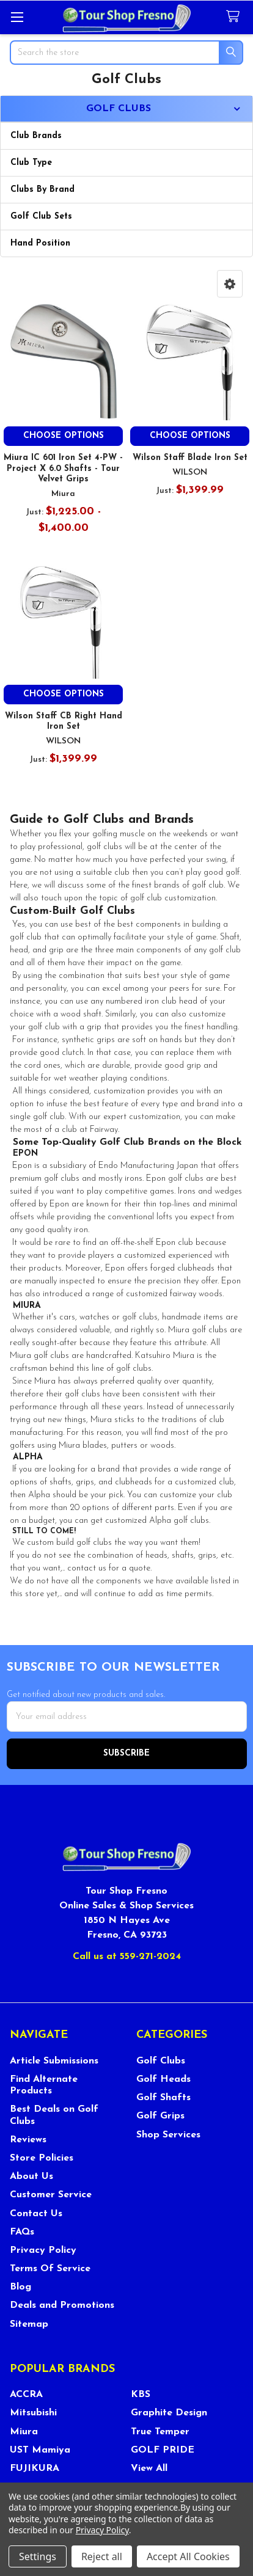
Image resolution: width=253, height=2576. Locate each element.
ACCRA (26, 2394)
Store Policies (41, 2158)
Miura (24, 2432)
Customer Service (51, 2195)
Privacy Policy (43, 2250)
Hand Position (40, 243)
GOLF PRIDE (162, 2450)
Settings (37, 2556)
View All (149, 2468)
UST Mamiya (40, 2450)
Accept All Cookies (188, 2556)
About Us (31, 2176)
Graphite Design (169, 2413)
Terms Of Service (50, 2269)
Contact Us (36, 2214)
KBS (140, 2394)
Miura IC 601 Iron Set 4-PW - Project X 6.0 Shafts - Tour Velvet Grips (63, 468)
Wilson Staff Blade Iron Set (190, 457)
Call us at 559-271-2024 (127, 1956)
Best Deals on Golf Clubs (54, 2115)
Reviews (28, 2140)
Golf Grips (160, 2116)
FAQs (22, 2232)
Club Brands (36, 135)
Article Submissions (54, 2061)
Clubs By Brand (42, 189)
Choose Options (63, 435)
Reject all (101, 2556)
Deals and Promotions (62, 2305)
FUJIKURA (34, 2468)
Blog (20, 2287)
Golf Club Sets (41, 216)
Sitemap (29, 2324)
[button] (230, 283)
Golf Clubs (160, 2061)
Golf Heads (163, 2079)
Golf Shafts (163, 2098)
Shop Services (168, 2135)
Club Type (31, 162)
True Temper (160, 2432)
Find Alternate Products (44, 2085)
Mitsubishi (33, 2413)
